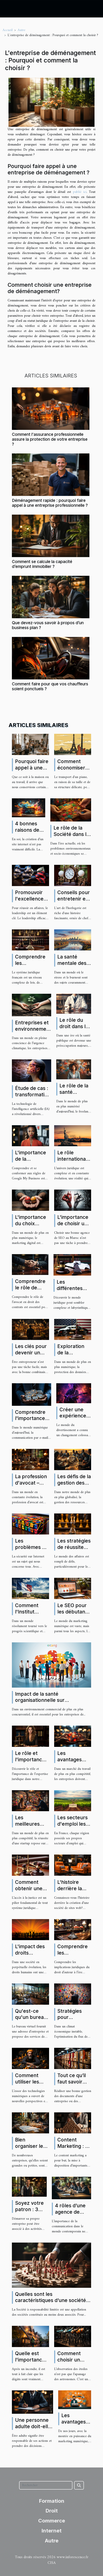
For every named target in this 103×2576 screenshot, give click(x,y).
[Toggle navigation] (9, 9)
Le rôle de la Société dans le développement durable (72, 837)
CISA (52, 2563)
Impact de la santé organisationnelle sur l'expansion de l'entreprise (46, 1700)
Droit (51, 2511)
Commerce (51, 2521)
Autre (21, 30)
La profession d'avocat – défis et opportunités (31, 1486)
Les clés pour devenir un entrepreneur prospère (31, 1355)
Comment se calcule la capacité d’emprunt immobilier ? (42, 564)
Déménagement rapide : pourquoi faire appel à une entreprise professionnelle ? (50, 503)
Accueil (8, 30)
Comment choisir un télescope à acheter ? (71, 2363)
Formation (51, 2501)
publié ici (79, 192)
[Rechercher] (46, 2485)
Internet (51, 2531)
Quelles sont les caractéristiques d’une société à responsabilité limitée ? (52, 2300)
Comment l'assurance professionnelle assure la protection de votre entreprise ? (49, 439)
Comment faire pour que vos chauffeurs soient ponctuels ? (50, 686)
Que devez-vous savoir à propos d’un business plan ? (48, 625)
